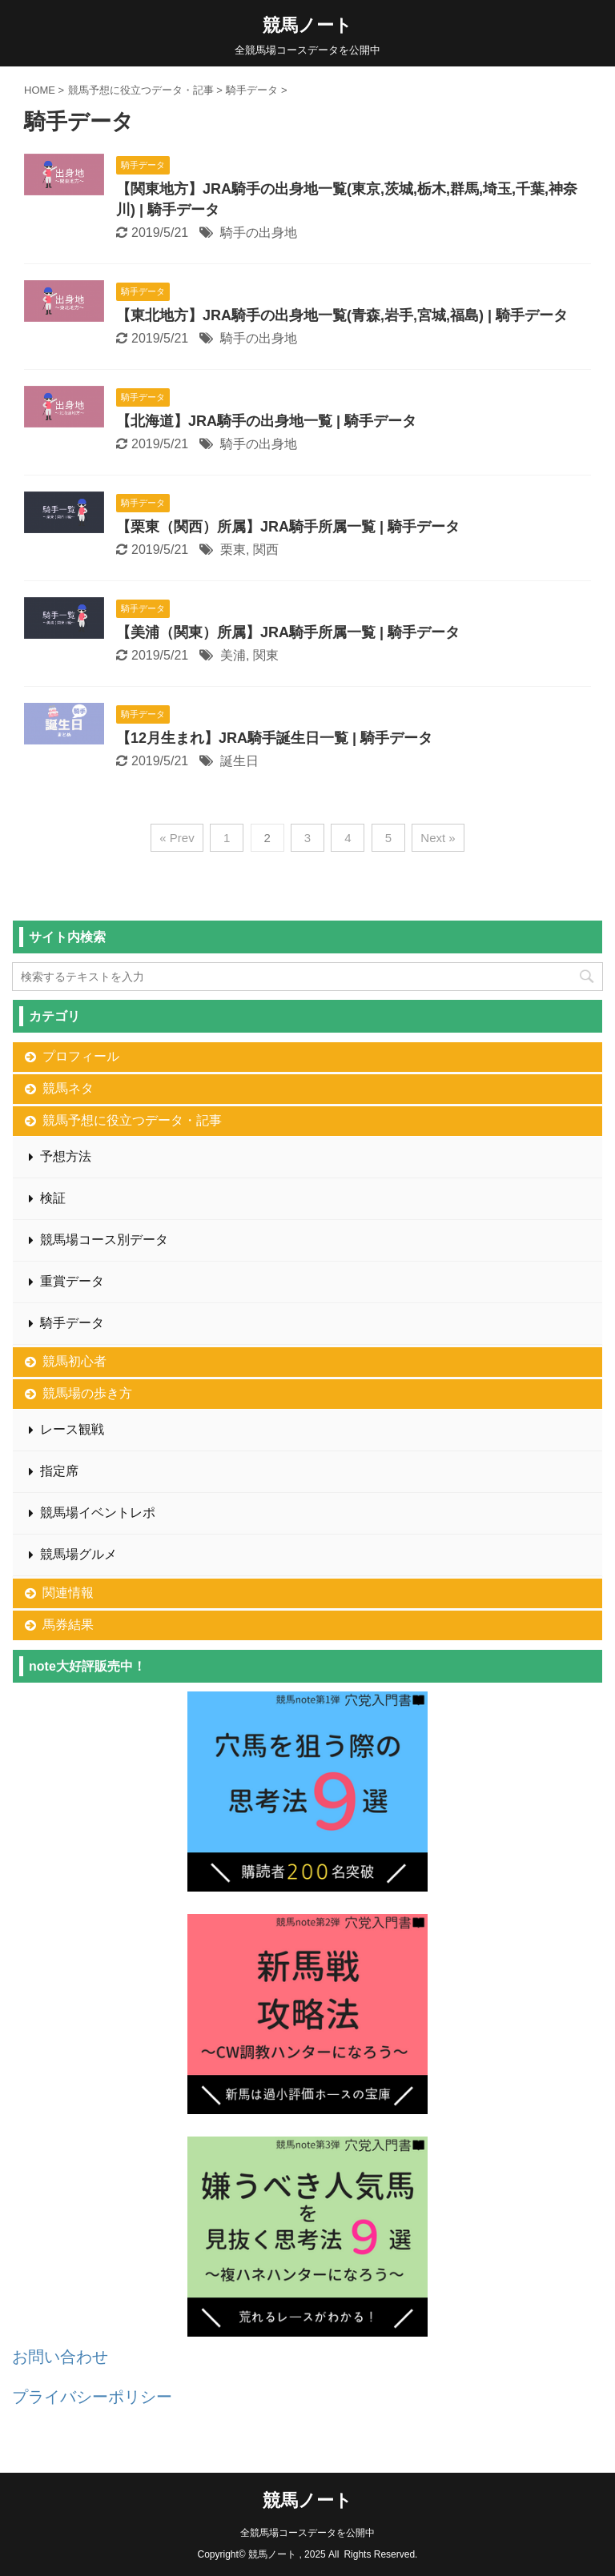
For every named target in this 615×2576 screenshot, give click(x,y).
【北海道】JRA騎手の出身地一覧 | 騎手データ (266, 421)
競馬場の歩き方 (87, 1393)
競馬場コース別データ (104, 1239)
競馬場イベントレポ (97, 1512)
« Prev (176, 838)
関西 (266, 549)
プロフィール (80, 1056)
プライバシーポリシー (92, 2396)
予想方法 (65, 1156)
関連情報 (68, 1592)
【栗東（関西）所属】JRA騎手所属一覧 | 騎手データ (288, 527)
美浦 (233, 655)
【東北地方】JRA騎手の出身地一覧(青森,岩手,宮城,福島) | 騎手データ (342, 315)
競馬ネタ (68, 1088)
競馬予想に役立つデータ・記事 (132, 1120)
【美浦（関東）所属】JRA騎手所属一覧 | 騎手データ (288, 632)
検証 (53, 1198)
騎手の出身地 (258, 232)
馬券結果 (68, 1624)
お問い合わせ (60, 2356)
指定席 (59, 1471)
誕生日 (239, 761)
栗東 (233, 549)
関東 (266, 655)
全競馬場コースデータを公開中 (307, 2532)
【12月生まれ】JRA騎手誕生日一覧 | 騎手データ (274, 738)
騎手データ (72, 1323)
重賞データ (72, 1281)
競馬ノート (307, 25)
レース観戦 (72, 1429)
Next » (437, 838)
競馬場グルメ (78, 1554)
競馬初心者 (74, 1361)
